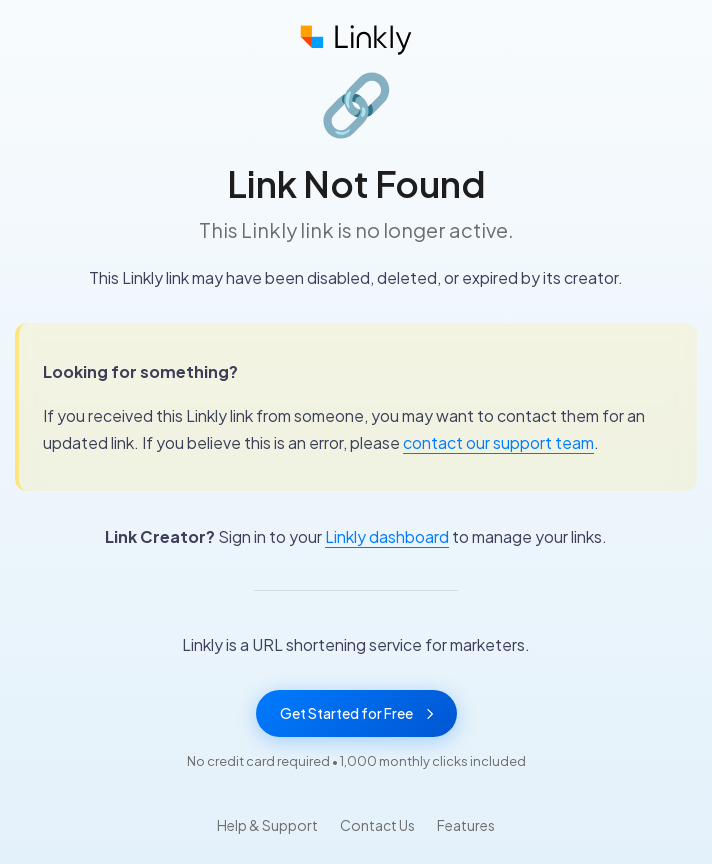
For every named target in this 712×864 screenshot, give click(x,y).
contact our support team (498, 442)
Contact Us (377, 825)
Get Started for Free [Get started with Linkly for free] (356, 713)
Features (466, 825)
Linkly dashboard (387, 536)
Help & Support (267, 825)
